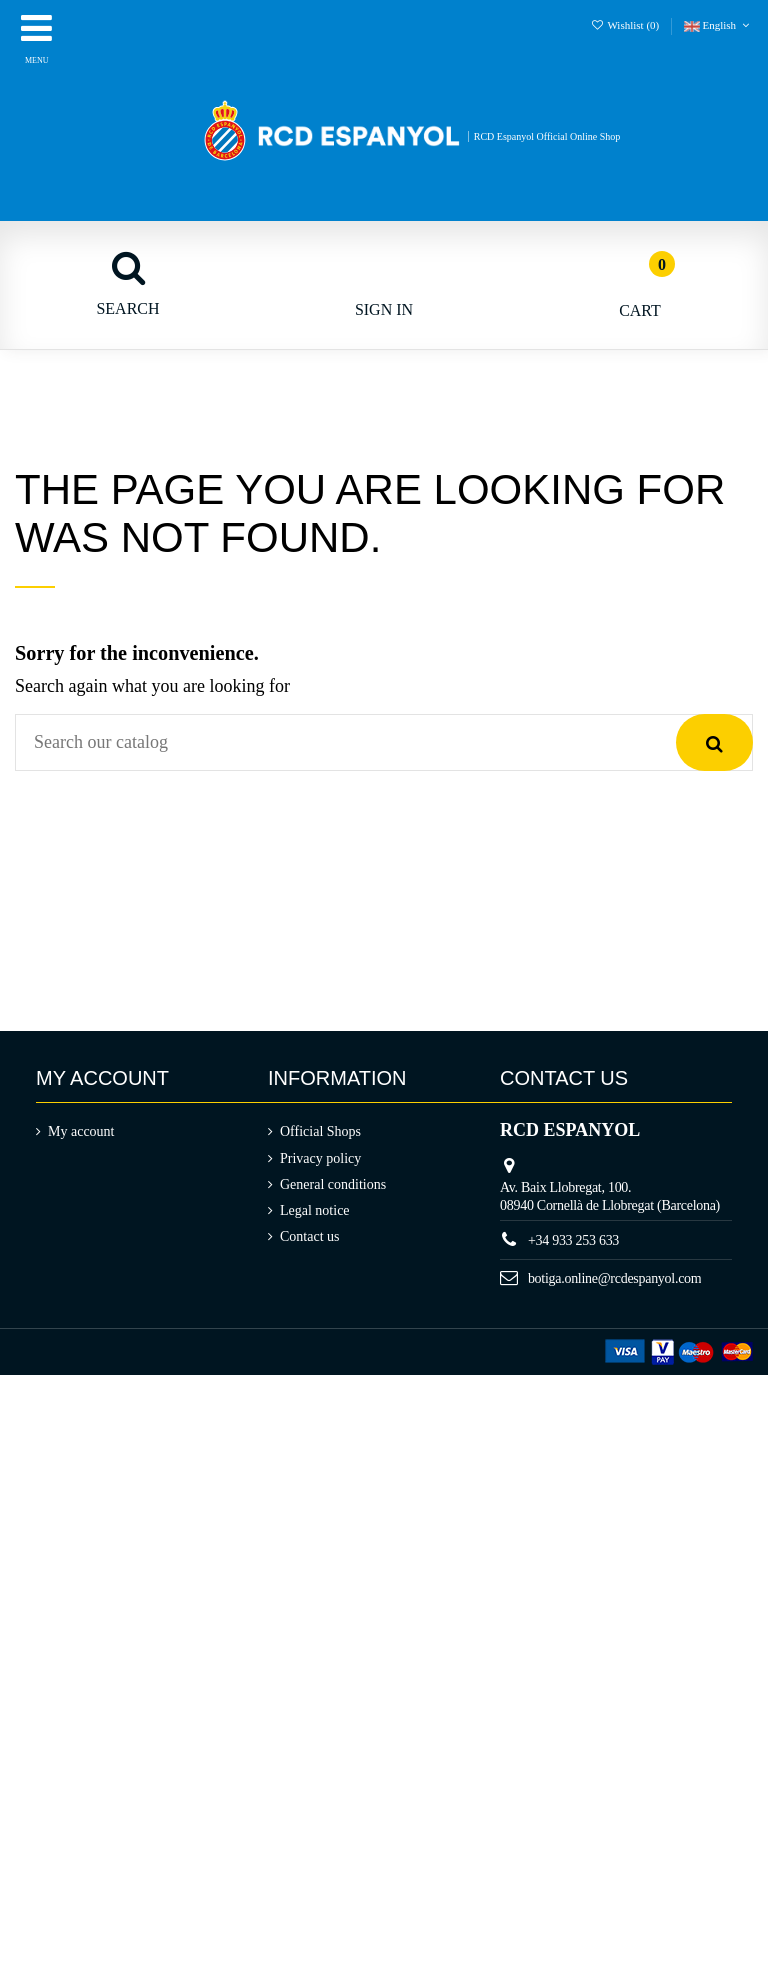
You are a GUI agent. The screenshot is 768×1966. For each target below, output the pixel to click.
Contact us (310, 1236)
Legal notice (315, 1210)
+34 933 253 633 (573, 1240)
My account (81, 1131)
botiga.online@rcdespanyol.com (615, 1278)
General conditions (333, 1184)
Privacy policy (320, 1158)
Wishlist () (626, 25)
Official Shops (320, 1131)
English (718, 25)
